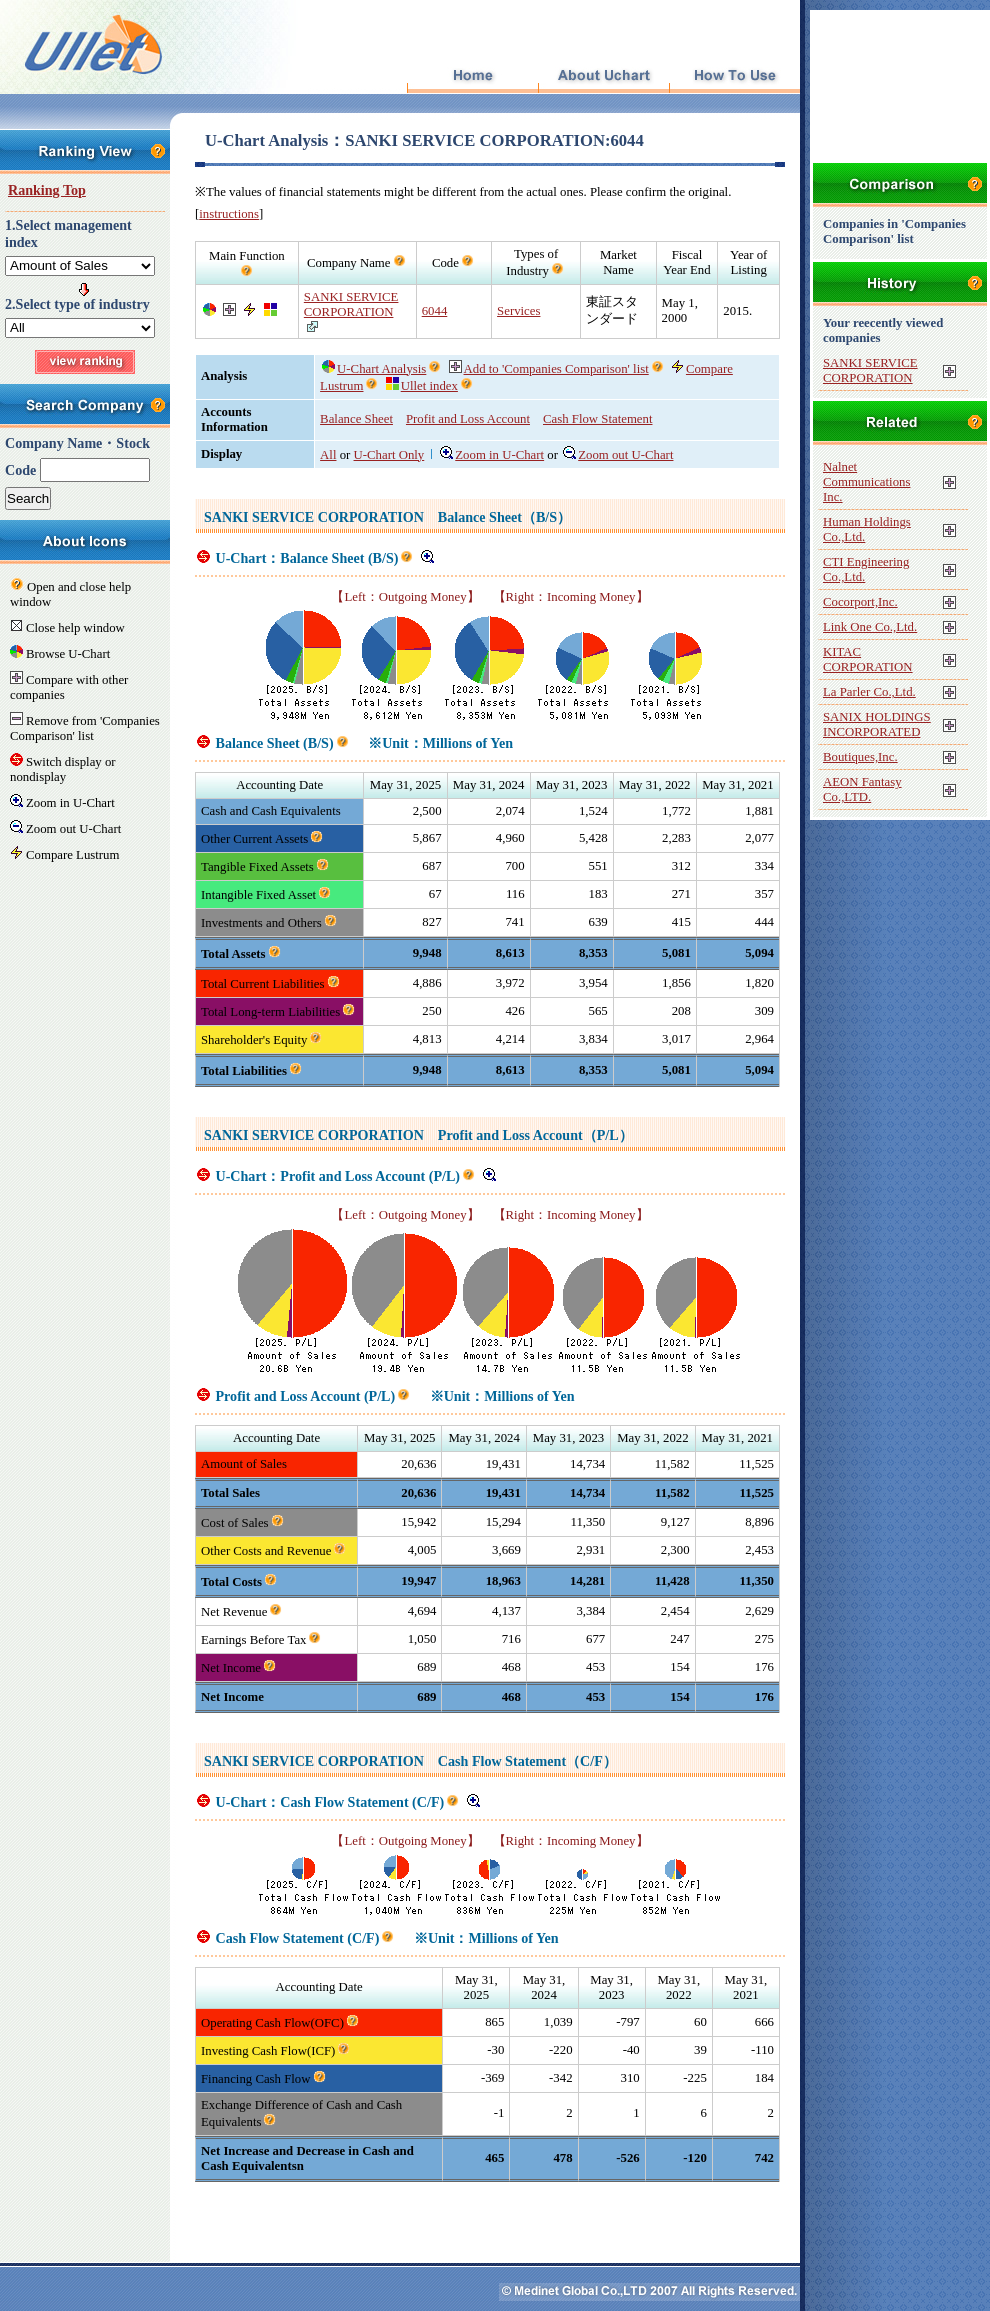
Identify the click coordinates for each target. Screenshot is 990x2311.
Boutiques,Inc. (860, 757)
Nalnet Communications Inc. (866, 482)
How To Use (734, 76)
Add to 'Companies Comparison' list (549, 369)
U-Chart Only (389, 455)
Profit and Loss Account (468, 419)
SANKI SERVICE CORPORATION (351, 304)
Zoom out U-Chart (618, 455)
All (328, 455)
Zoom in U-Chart (492, 455)
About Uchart (603, 76)
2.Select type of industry (77, 304)
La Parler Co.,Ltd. (869, 692)
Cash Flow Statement (597, 419)
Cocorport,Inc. (860, 602)
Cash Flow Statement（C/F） (527, 1761)
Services (518, 311)
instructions (229, 214)
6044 (435, 311)
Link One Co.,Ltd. (870, 627)
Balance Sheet (356, 419)
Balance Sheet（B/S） (504, 517)
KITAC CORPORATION (868, 659)
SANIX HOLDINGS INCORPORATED (877, 724)
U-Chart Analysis (374, 369)
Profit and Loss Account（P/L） (535, 1135)
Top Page (472, 76)
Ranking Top (47, 190)
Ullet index (422, 386)
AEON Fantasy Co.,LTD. (862, 789)
